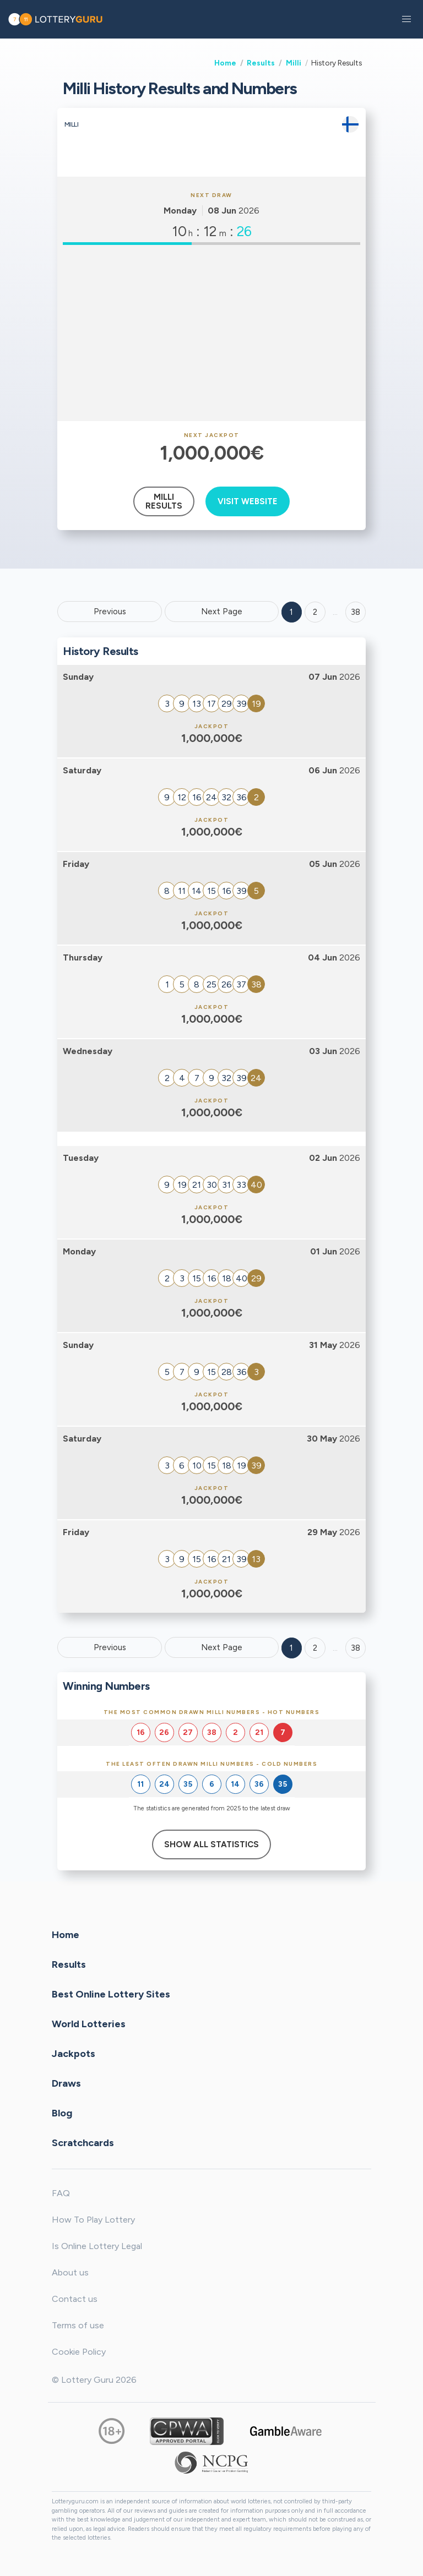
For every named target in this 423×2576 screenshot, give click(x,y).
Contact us (74, 2299)
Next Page (221, 611)
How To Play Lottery (93, 2219)
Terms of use (78, 2325)
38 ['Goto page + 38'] (355, 612)
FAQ (61, 2193)
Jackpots (73, 2054)
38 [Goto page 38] (355, 1648)
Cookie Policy (79, 2351)
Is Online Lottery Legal (97, 2246)
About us (70, 2272)
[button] (406, 19)
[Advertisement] (211, 333)
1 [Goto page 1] (291, 612)
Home (225, 62)
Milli (293, 62)
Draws (66, 2083)
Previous (110, 611)
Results (261, 62)
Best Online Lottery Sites (111, 1994)
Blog (62, 2113)
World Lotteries (89, 2024)
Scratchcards (83, 2143)
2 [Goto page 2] (315, 612)
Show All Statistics (211, 1844)
